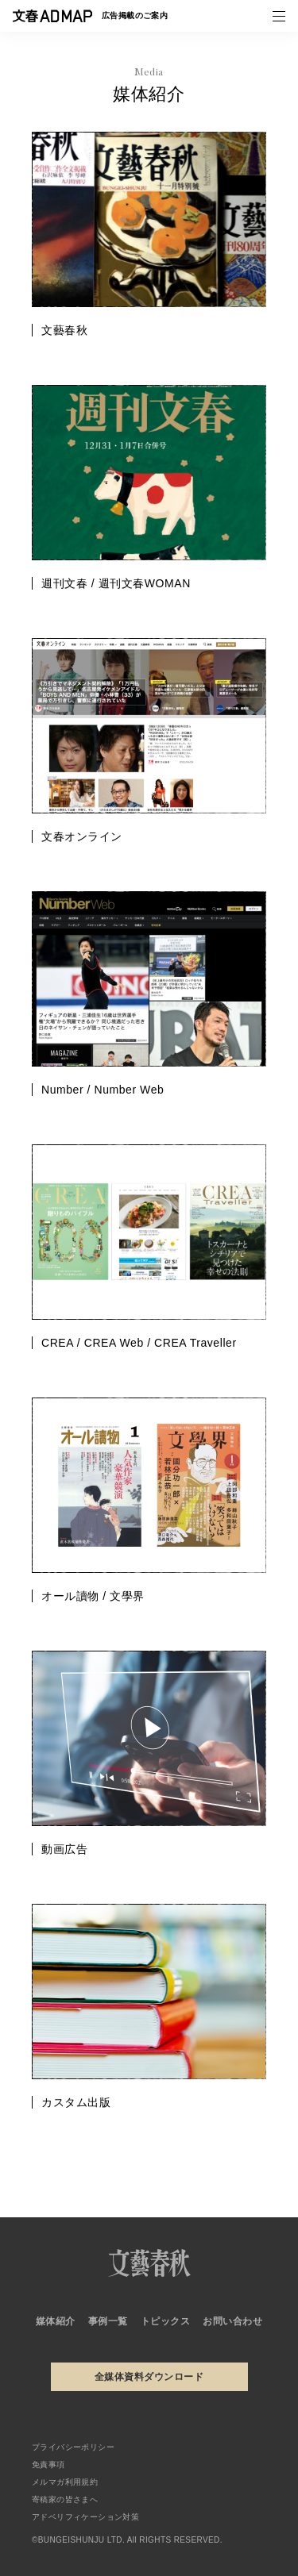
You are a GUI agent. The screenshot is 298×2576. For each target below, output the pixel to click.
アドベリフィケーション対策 (85, 2517)
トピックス (165, 2321)
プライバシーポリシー (73, 2447)
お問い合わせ (232, 2321)
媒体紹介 (55, 2321)
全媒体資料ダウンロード (149, 2376)
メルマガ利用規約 (65, 2482)
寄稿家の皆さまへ (65, 2499)
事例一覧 (108, 2321)
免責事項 (48, 2464)
